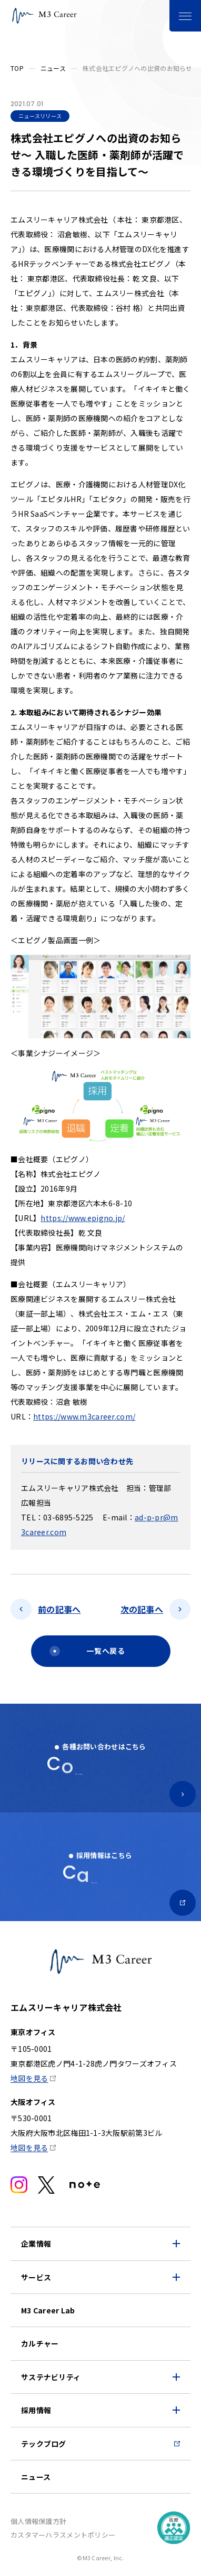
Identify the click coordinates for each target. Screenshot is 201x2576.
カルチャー (39, 2343)
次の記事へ (141, 1609)
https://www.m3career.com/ (84, 1416)
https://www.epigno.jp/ (83, 1218)
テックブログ (43, 2443)
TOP (17, 68)
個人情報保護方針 (38, 2521)
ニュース (53, 68)
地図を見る (29, 2078)
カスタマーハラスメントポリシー (63, 2535)
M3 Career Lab (48, 2310)
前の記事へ (59, 1609)
